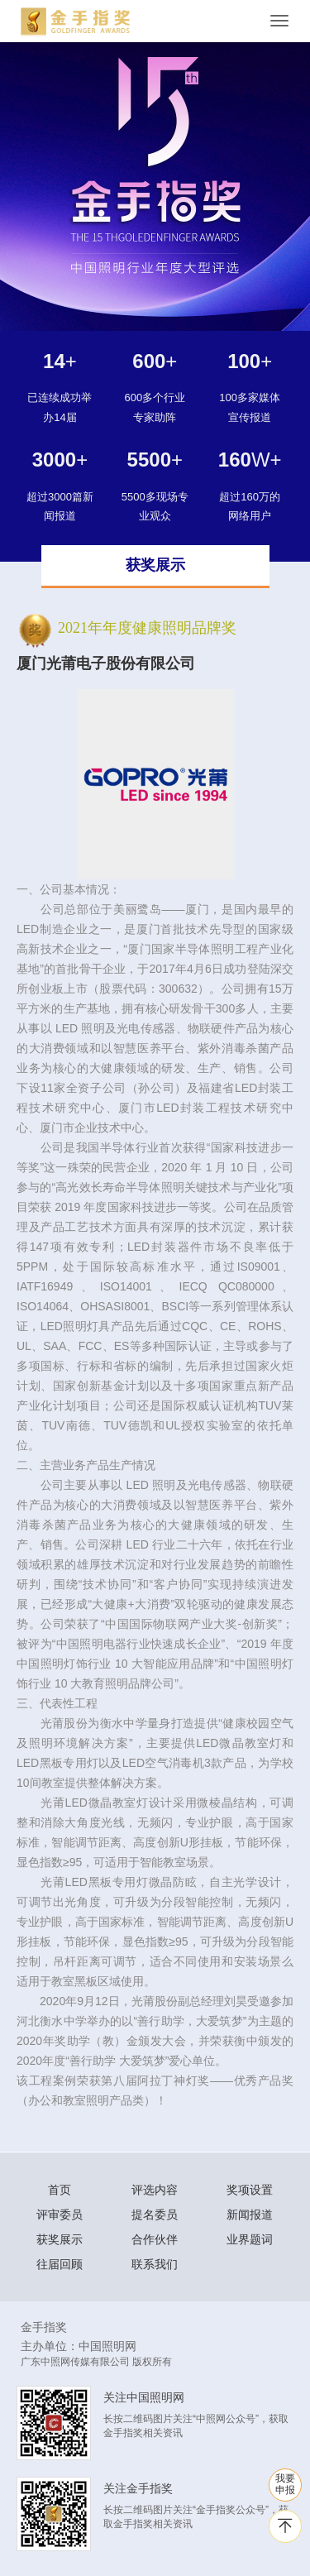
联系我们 (154, 2264)
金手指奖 (44, 2327)
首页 (59, 2189)
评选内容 (154, 2189)
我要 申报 (285, 2484)
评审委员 (59, 2214)
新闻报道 (250, 2214)
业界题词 (250, 2239)
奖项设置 (250, 2189)
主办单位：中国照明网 (78, 2346)
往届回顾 (59, 2264)
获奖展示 (59, 2239)
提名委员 (154, 2214)
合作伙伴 (154, 2239)
